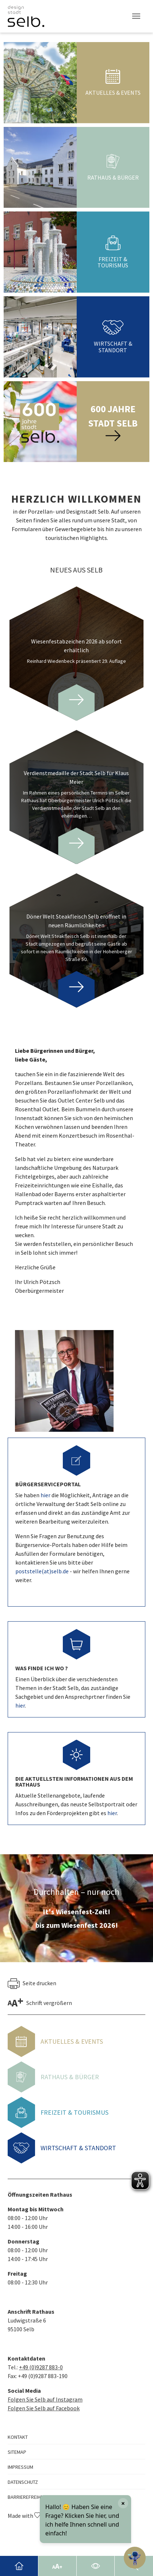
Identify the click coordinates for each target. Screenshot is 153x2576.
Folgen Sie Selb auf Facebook (44, 2408)
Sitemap (17, 2452)
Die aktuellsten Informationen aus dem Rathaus (74, 1781)
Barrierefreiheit (27, 2497)
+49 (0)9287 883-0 (41, 2367)
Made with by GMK (34, 2515)
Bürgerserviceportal (48, 1484)
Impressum (20, 2467)
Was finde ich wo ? (41, 1668)
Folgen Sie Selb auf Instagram (45, 2399)
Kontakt (18, 2437)
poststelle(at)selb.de (42, 1571)
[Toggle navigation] (136, 16)
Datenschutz (23, 2482)
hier (46, 1495)
